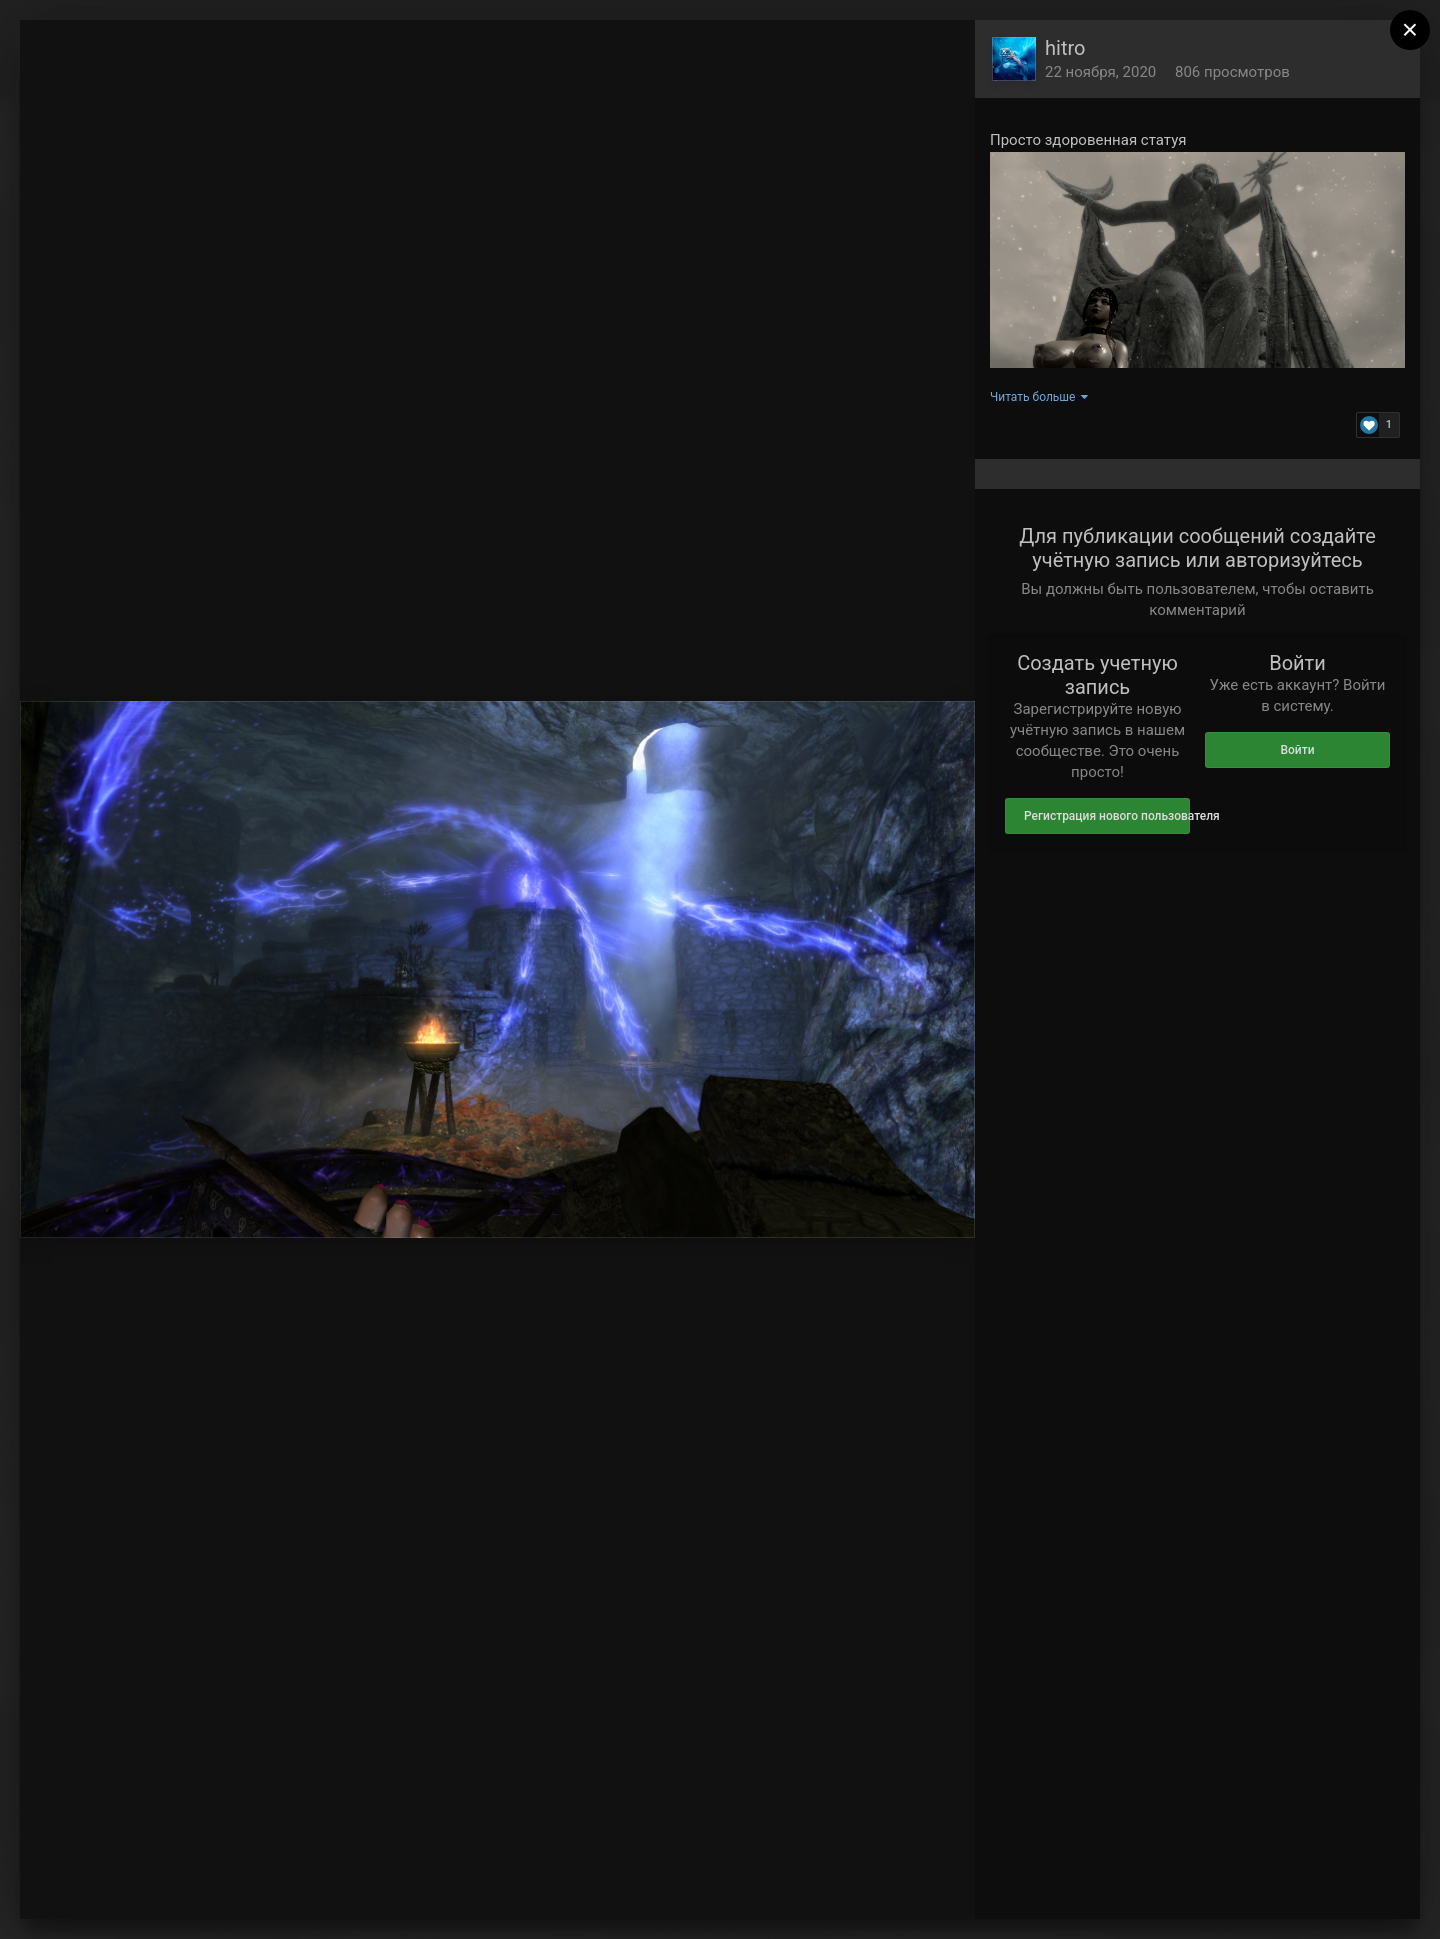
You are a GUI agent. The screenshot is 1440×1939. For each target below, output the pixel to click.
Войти (1297, 750)
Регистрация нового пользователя (1107, 816)
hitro (1065, 48)
